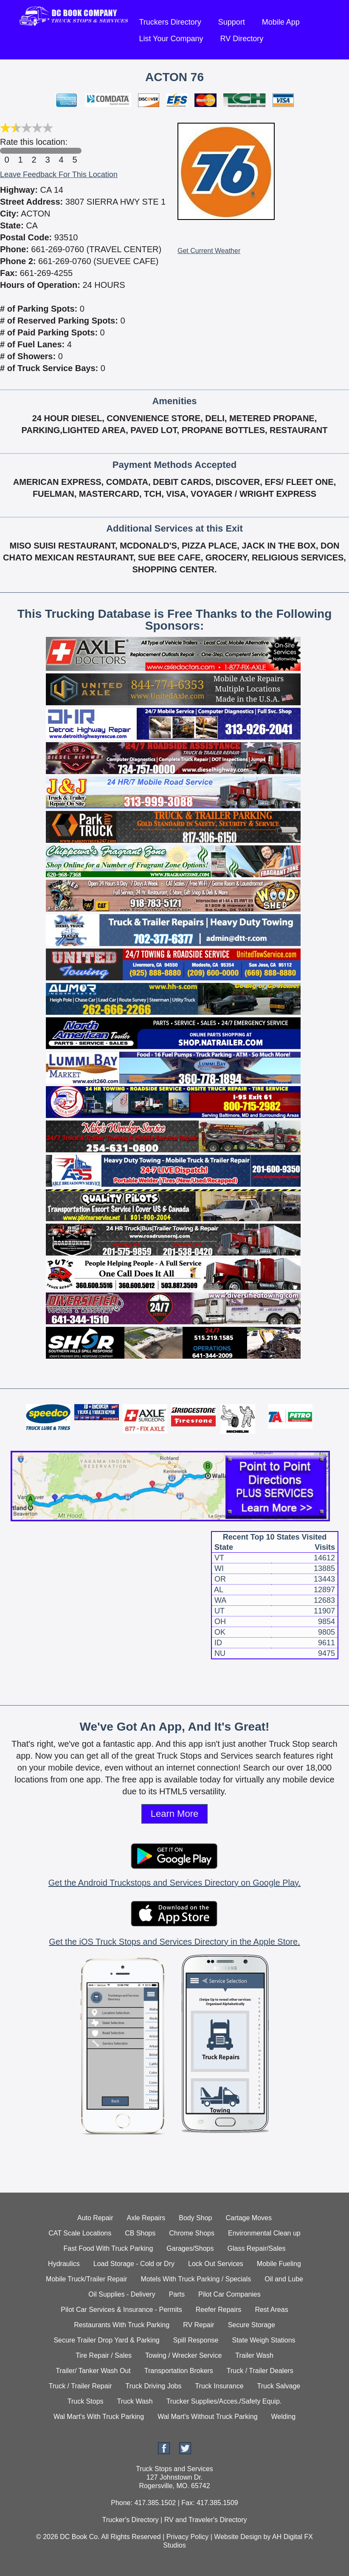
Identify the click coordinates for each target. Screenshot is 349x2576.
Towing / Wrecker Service (183, 2355)
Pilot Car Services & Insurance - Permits (121, 2309)
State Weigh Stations (263, 2340)
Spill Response (196, 2340)
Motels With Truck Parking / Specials (196, 2279)
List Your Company (171, 38)
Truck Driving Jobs (154, 2386)
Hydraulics (64, 2263)
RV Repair (198, 2324)
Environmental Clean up (264, 2233)
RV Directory (241, 38)
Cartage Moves (248, 2217)
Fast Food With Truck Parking (108, 2248)
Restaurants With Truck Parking (121, 2324)
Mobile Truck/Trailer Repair (86, 2279)
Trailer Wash (254, 2355)
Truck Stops (86, 2401)
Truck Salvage (279, 2386)
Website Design (238, 2536)
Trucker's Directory (130, 2519)
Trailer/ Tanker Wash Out (93, 2370)
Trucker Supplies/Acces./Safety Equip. (224, 2401)
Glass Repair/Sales (256, 2248)
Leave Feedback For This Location (59, 174)
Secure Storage (251, 2324)
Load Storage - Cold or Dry (133, 2263)
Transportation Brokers (178, 2370)
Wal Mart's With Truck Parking (98, 2416)
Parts (177, 2294)
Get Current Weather (208, 250)
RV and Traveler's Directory (205, 2519)
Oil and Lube (284, 2279)
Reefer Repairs (219, 2309)
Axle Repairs (146, 2217)
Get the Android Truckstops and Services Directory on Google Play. (174, 1882)
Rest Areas (271, 2309)
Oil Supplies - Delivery (121, 2294)
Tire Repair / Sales (104, 2355)
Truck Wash (135, 2401)
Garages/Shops (190, 2248)
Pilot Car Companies (229, 2294)
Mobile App (281, 22)
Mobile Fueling (279, 2263)
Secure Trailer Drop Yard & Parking (106, 2340)
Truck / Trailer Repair (80, 2386)
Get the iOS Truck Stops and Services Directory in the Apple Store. (174, 1941)
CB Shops (140, 2233)
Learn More (175, 1813)
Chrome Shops (191, 2233)
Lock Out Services (215, 2263)
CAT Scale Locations (79, 2233)
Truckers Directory (170, 22)
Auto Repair (95, 2217)
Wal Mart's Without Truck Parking (207, 2416)
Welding (283, 2416)
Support (231, 22)
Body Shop (195, 2217)
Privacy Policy (187, 2536)
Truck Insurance (219, 2386)
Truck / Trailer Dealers (260, 2370)
